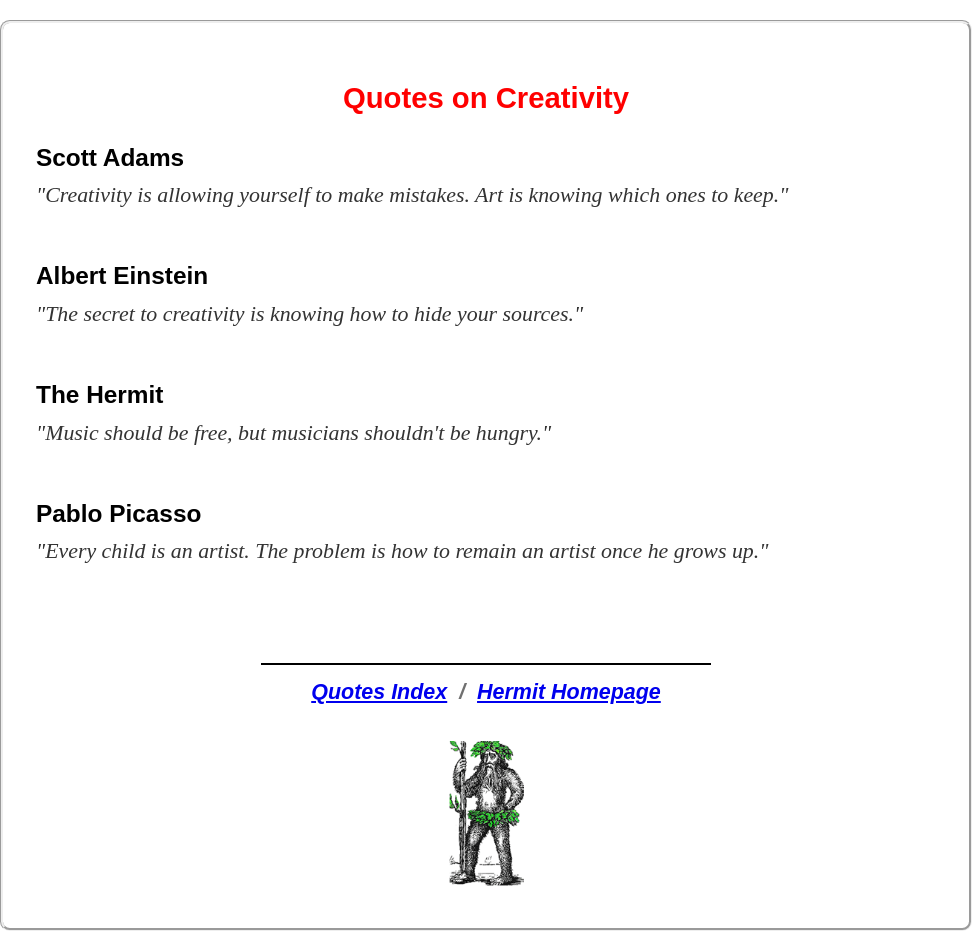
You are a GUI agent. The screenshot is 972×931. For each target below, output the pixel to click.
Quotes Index (379, 692)
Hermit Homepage (569, 692)
